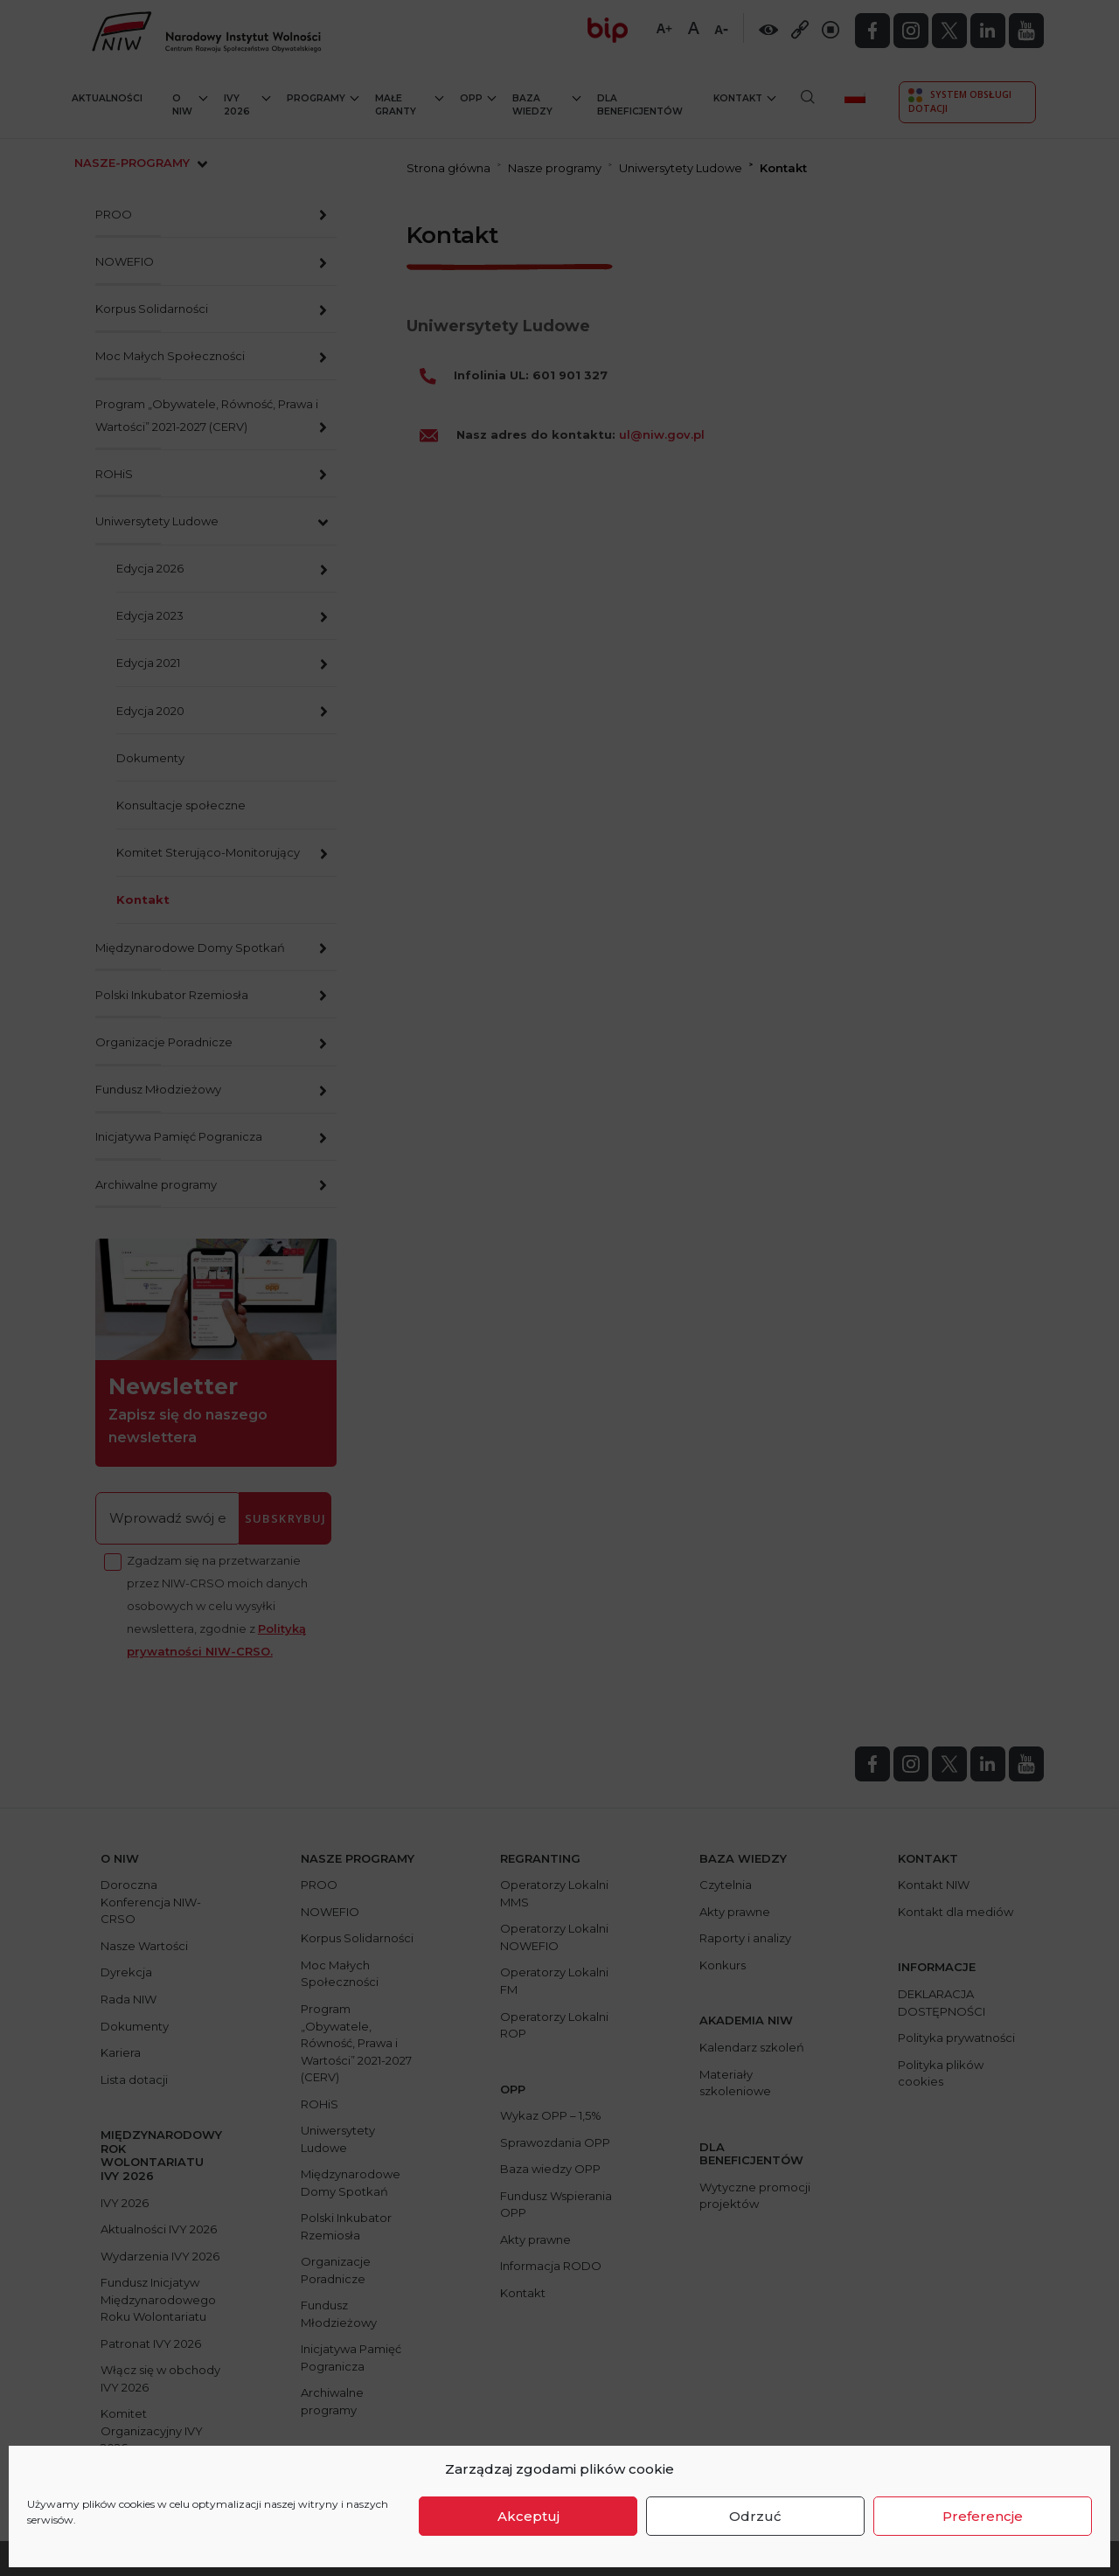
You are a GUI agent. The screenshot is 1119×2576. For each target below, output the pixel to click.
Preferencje (982, 2516)
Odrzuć (755, 2516)
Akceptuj (528, 2516)
